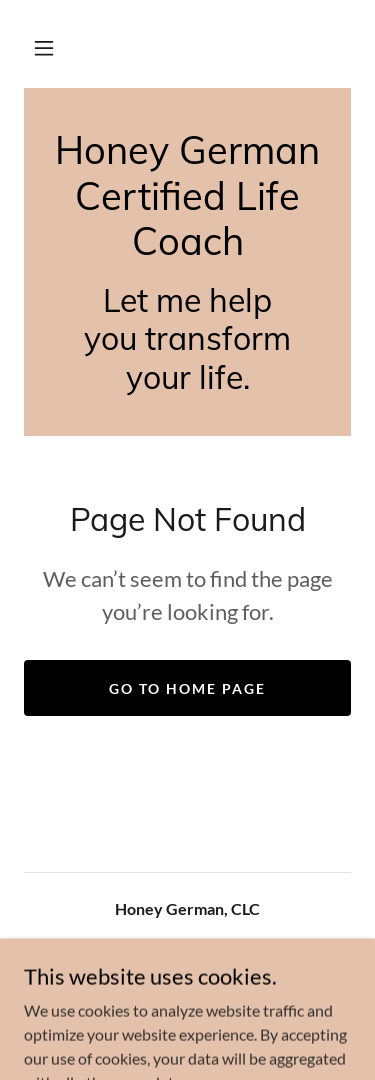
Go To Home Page (187, 688)
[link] (187, 196)
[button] (44, 48)
